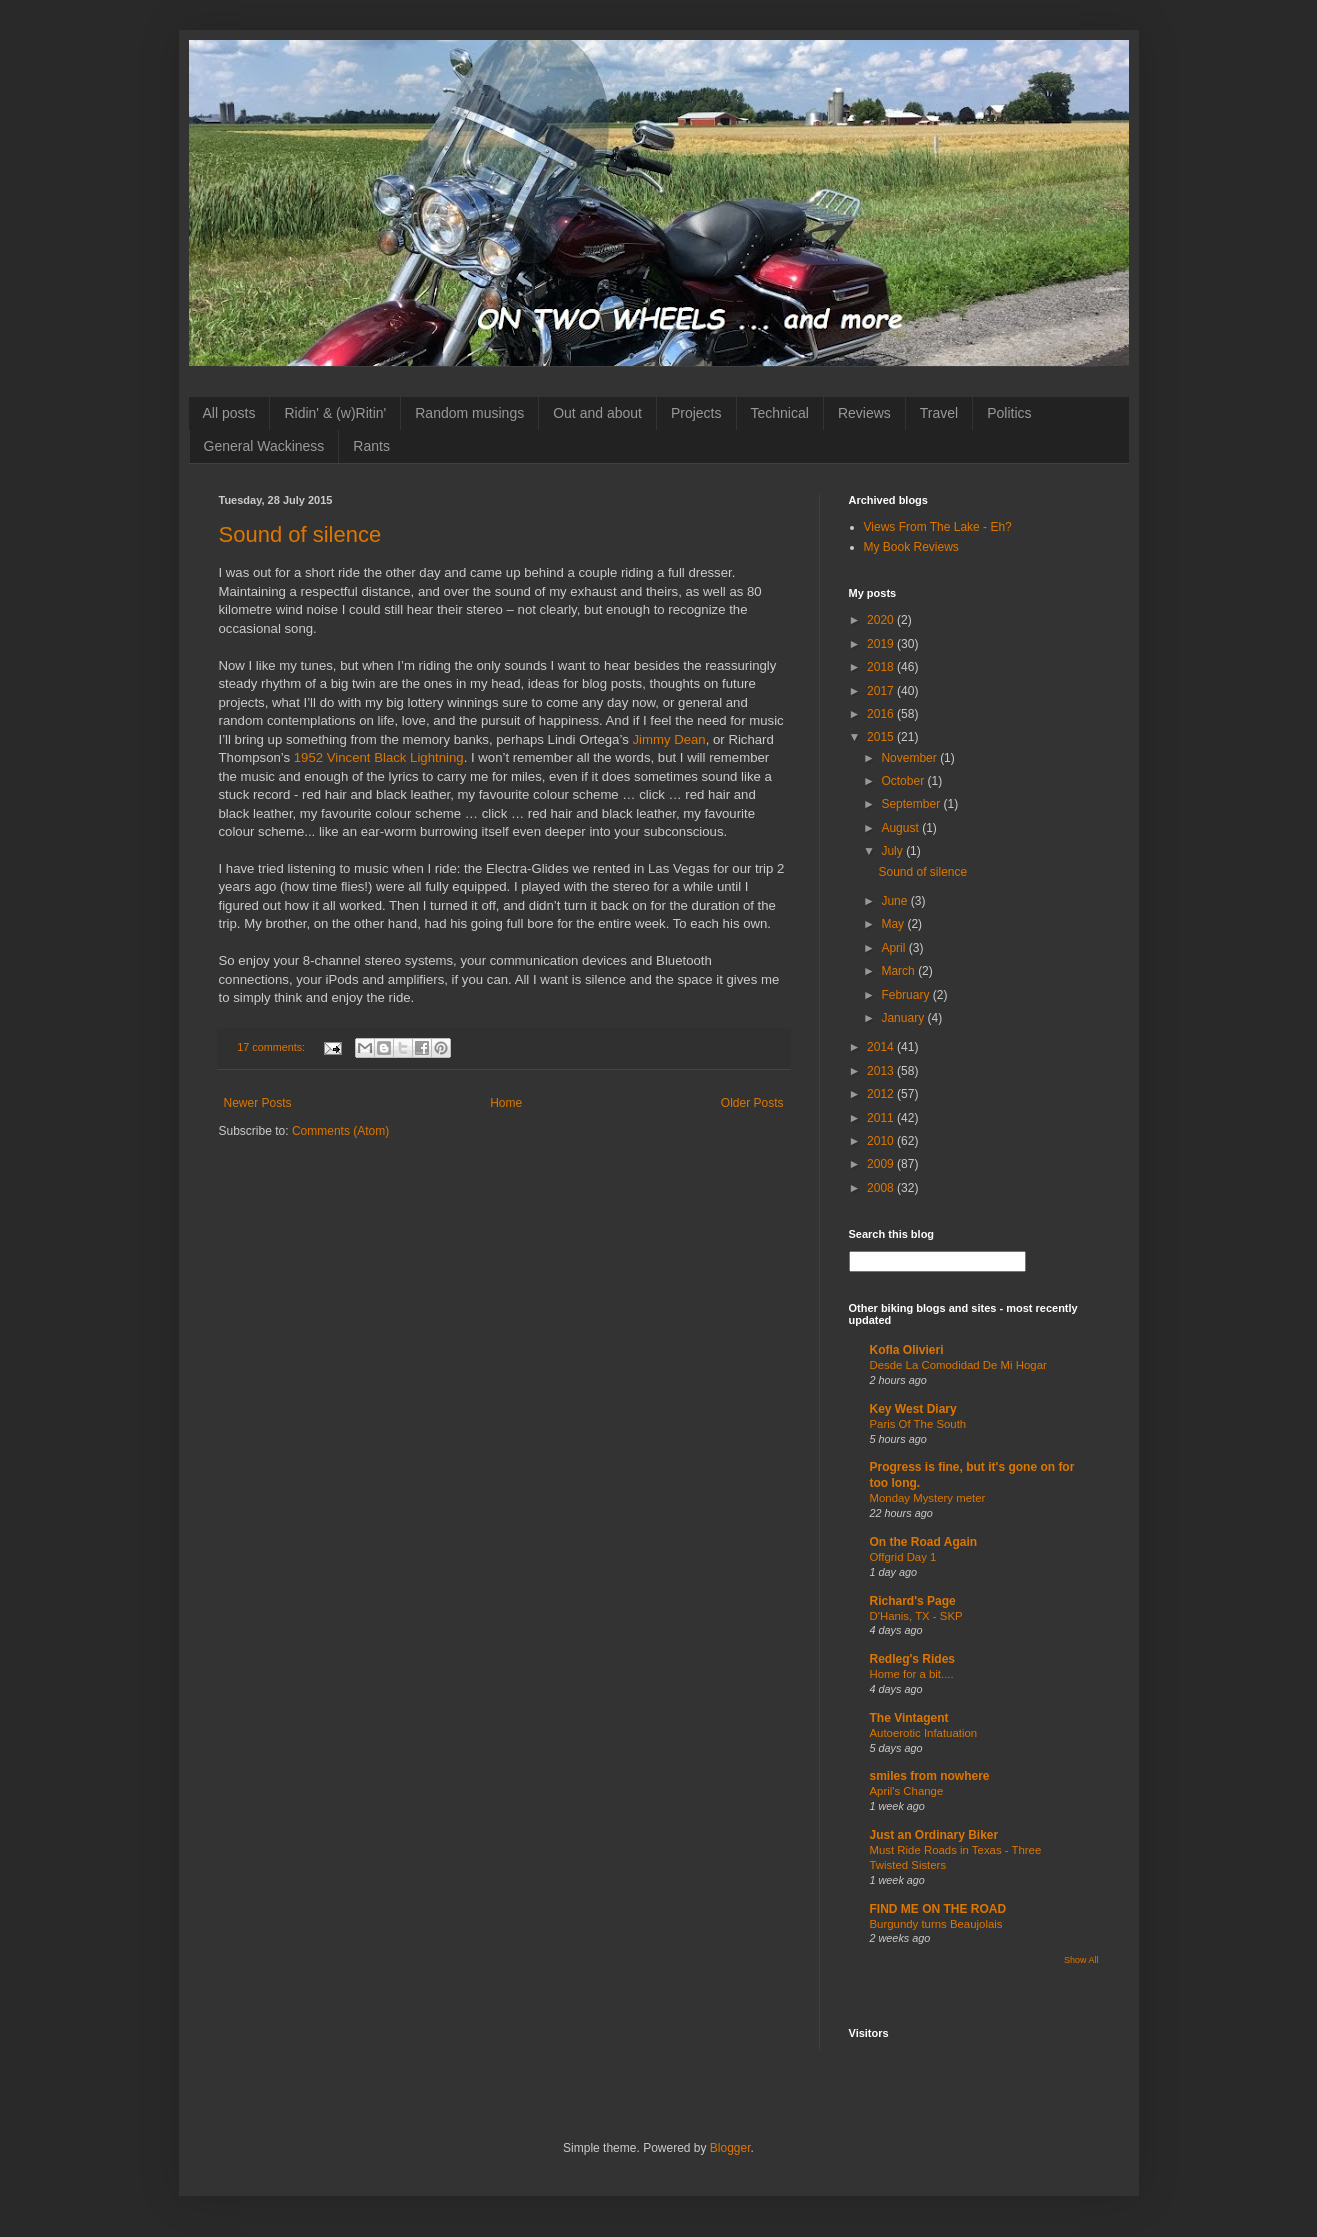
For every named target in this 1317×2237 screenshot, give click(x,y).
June (895, 901)
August (901, 828)
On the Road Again (924, 1542)
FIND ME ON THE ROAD (938, 1909)
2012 (882, 1094)
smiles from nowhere (930, 1776)
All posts (229, 413)
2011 (882, 1118)
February (906, 995)
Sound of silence (300, 534)
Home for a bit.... (912, 1674)
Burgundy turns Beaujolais (936, 1924)
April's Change (907, 1791)
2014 (882, 1047)
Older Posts (752, 1103)
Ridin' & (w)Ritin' (335, 413)
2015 (882, 737)
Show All (1081, 1960)
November (910, 758)
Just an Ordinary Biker (934, 1835)
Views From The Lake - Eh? (938, 527)
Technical (780, 413)
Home (506, 1103)
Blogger (730, 2148)
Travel (939, 413)
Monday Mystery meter (928, 1498)
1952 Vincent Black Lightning (379, 757)
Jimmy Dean (668, 739)
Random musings (469, 413)
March (899, 971)
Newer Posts (258, 1103)
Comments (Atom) (340, 1131)
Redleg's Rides (913, 1659)
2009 (882, 1164)
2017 (882, 691)
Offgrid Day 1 (903, 1557)
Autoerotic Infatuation (924, 1733)
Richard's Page (913, 1601)
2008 (882, 1188)
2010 (882, 1141)
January (904, 1018)
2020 (882, 620)
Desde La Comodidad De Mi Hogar (958, 1365)
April (894, 948)
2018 (882, 667)
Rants (371, 446)
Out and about (597, 413)
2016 (882, 714)
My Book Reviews (911, 547)
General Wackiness (264, 446)
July (893, 851)
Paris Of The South (918, 1424)
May (894, 924)
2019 (882, 644)
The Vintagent (909, 1718)
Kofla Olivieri (907, 1350)
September (912, 804)
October (904, 781)
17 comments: (272, 1047)
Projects (696, 413)
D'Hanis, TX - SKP (916, 1616)
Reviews (864, 413)
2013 (882, 1071)
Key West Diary (913, 1409)
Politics (1009, 413)
